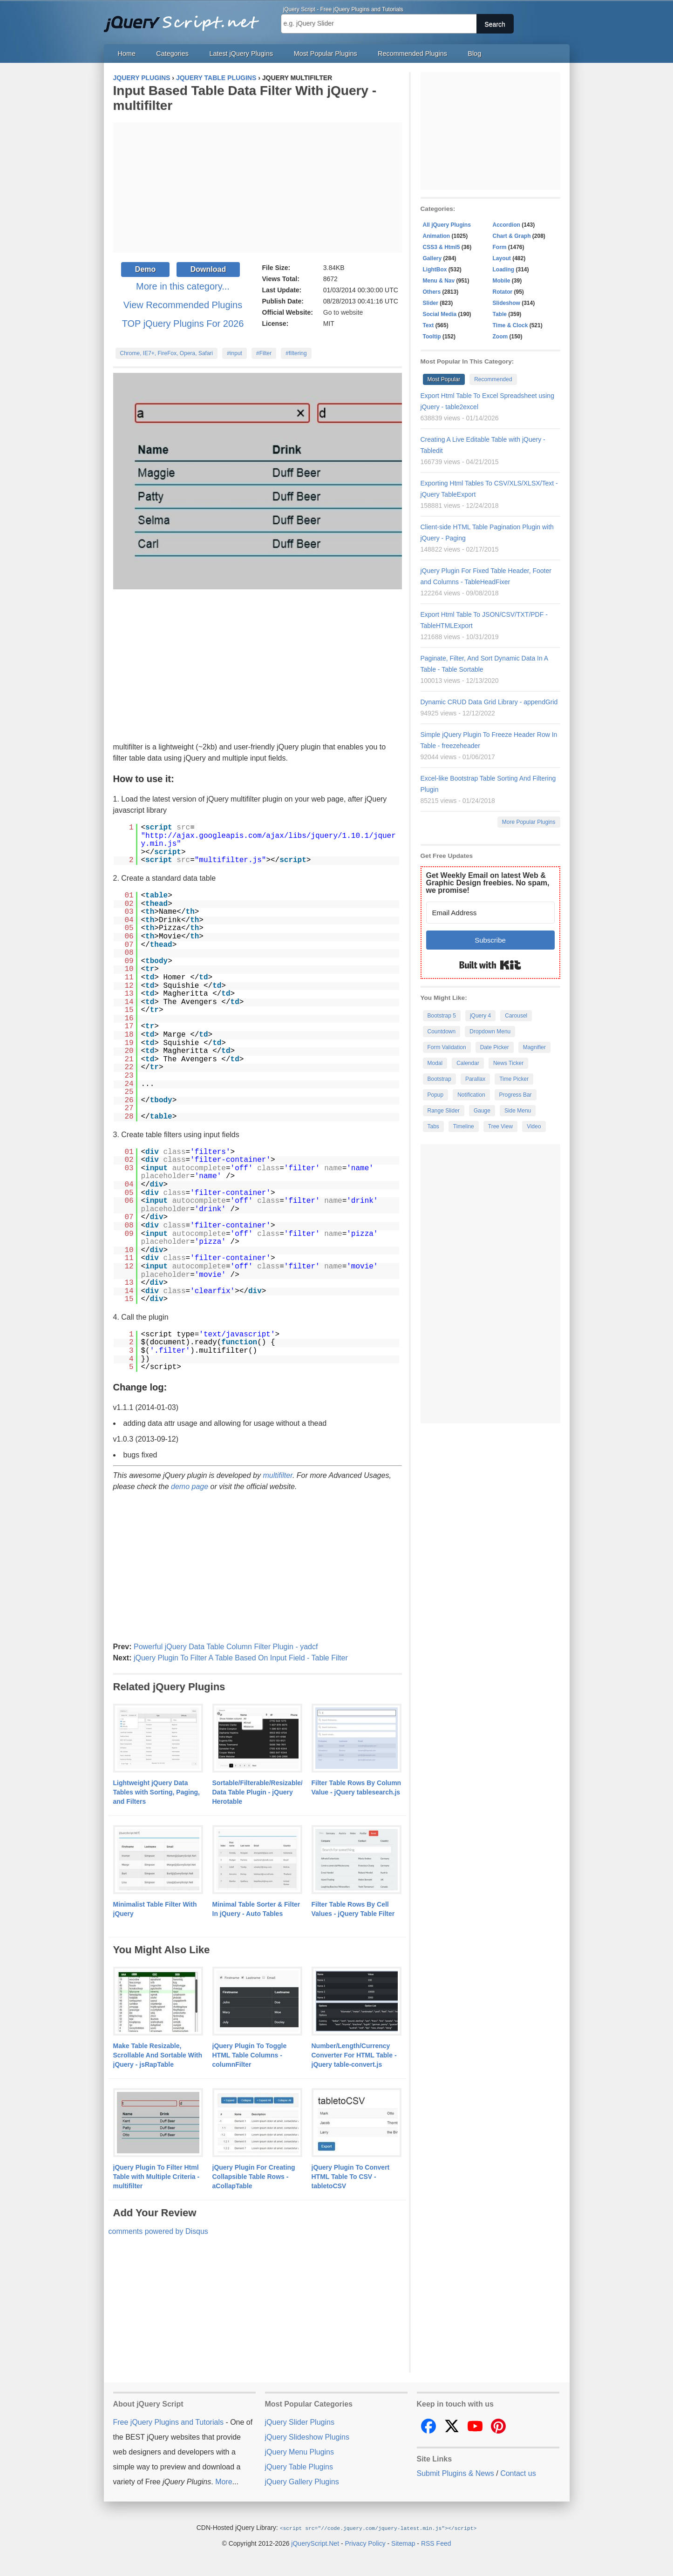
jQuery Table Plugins (299, 2467)
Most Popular (444, 379)
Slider (430, 303)
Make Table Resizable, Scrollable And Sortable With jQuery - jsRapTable (158, 2055)
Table (500, 314)
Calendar (467, 1063)
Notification (471, 1095)
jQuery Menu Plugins (299, 2452)
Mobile (501, 280)
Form (500, 247)
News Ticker (508, 1063)
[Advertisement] (257, 187)
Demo (145, 269)
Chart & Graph (512, 236)
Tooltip (432, 336)
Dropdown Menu (489, 1031)
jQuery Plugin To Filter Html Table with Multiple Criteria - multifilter (156, 2177)
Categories (172, 53)
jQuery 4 (480, 1015)
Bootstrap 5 (442, 1015)
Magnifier (534, 1047)
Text (428, 325)
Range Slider (444, 1110)
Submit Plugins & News (455, 2473)
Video (534, 1126)
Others (432, 292)
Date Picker (494, 1047)
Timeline (463, 1126)
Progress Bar (515, 1095)
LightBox (435, 269)
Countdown (442, 1031)
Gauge (482, 1110)
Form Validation (447, 1047)
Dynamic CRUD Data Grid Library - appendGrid (489, 702)
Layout (502, 258)
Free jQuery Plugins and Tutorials (185, 19)
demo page (189, 1486)
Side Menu (517, 1110)
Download (208, 269)
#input (234, 353)
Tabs (433, 1126)
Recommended (493, 379)
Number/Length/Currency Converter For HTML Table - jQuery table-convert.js (354, 2055)
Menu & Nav (439, 280)
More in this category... (183, 286)
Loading (504, 269)
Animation (436, 236)
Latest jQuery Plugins (241, 53)
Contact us (518, 2473)
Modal (435, 1063)
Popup (436, 1095)
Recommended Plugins (412, 53)
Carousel (516, 1015)
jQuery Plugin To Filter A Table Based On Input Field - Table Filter (241, 1658)
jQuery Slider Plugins (299, 2422)
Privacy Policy (365, 2543)
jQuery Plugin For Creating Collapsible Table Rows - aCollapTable (253, 2177)
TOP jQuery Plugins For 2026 (183, 323)
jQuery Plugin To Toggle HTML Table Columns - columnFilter (249, 2055)
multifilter (277, 1475)
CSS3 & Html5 (441, 247)
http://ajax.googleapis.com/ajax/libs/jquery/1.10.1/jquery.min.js (268, 840)
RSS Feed (436, 2543)
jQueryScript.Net (315, 2543)
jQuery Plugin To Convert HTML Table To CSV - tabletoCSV (351, 2177)
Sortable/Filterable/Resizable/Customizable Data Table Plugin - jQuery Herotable (279, 1792)
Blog (474, 53)
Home (127, 53)
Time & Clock (510, 325)
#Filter (264, 353)
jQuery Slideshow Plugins (307, 2437)
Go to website (343, 312)
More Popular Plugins (529, 822)
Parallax (475, 1079)
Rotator (503, 292)
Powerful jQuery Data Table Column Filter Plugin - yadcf (226, 1647)
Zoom (500, 336)
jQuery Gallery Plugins (302, 2482)
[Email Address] (490, 913)
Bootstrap (439, 1079)
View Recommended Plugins (182, 305)
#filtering (296, 353)
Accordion (506, 225)
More (223, 2482)
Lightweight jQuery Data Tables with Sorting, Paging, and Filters (156, 1792)
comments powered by (158, 2231)
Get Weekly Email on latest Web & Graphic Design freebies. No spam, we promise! (488, 882)
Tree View (500, 1126)
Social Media (440, 314)
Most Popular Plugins (325, 53)
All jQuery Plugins (447, 225)
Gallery (432, 258)
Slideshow (506, 303)
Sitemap (403, 2543)
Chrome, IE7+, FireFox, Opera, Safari (166, 353)
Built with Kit (490, 965)
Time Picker (514, 1079)
